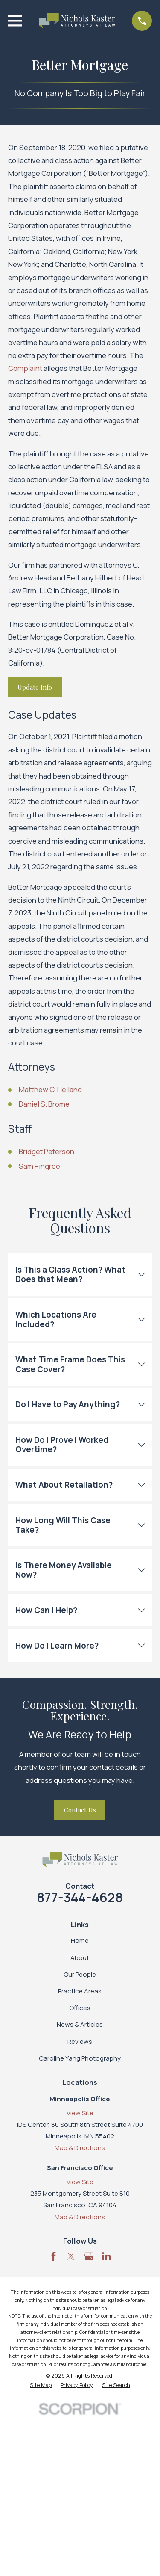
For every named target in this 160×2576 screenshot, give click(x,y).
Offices (79, 2007)
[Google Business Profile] (88, 2256)
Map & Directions (80, 2147)
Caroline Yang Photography (80, 2058)
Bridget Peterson (46, 1151)
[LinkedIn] (106, 2256)
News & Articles (80, 2024)
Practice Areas (80, 1991)
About (79, 1957)
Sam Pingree (39, 1166)
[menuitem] (41, 2385)
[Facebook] (53, 2256)
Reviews (79, 2041)
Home (80, 1940)
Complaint (25, 368)
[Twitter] (71, 2256)
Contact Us (80, 1810)
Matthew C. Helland (50, 1089)
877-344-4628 (80, 1897)
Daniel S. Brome (44, 1104)
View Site (80, 2112)
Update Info (34, 687)
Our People (80, 1974)
